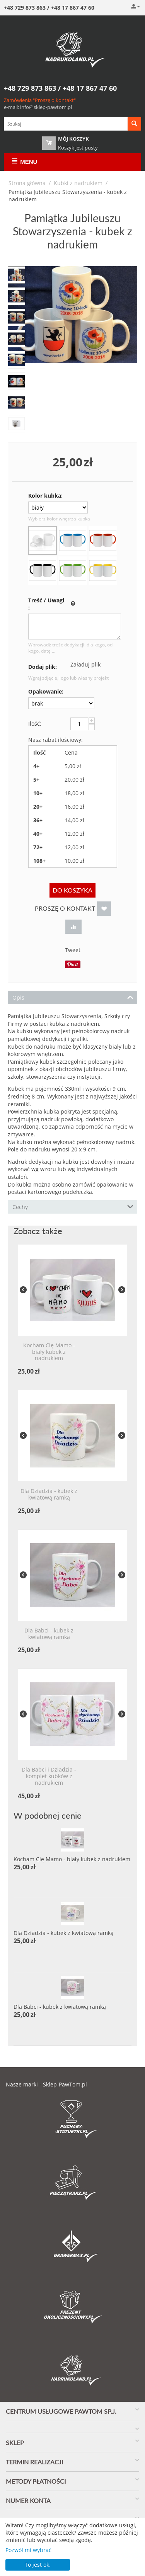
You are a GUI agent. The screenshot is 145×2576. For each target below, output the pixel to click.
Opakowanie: (45, 691)
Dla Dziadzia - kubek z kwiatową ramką (48, 1494)
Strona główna (27, 183)
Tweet (72, 950)
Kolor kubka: (45, 495)
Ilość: (34, 723)
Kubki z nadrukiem (78, 183)
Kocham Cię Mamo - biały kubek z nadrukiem (49, 1352)
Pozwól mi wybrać (28, 2550)
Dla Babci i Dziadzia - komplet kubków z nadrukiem (49, 1776)
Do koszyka (72, 890)
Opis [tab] (72, 997)
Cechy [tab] (72, 1206)
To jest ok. (38, 2564)
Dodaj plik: (42, 666)
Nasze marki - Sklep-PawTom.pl (46, 2084)
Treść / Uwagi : (46, 604)
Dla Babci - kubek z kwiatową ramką (48, 1634)
